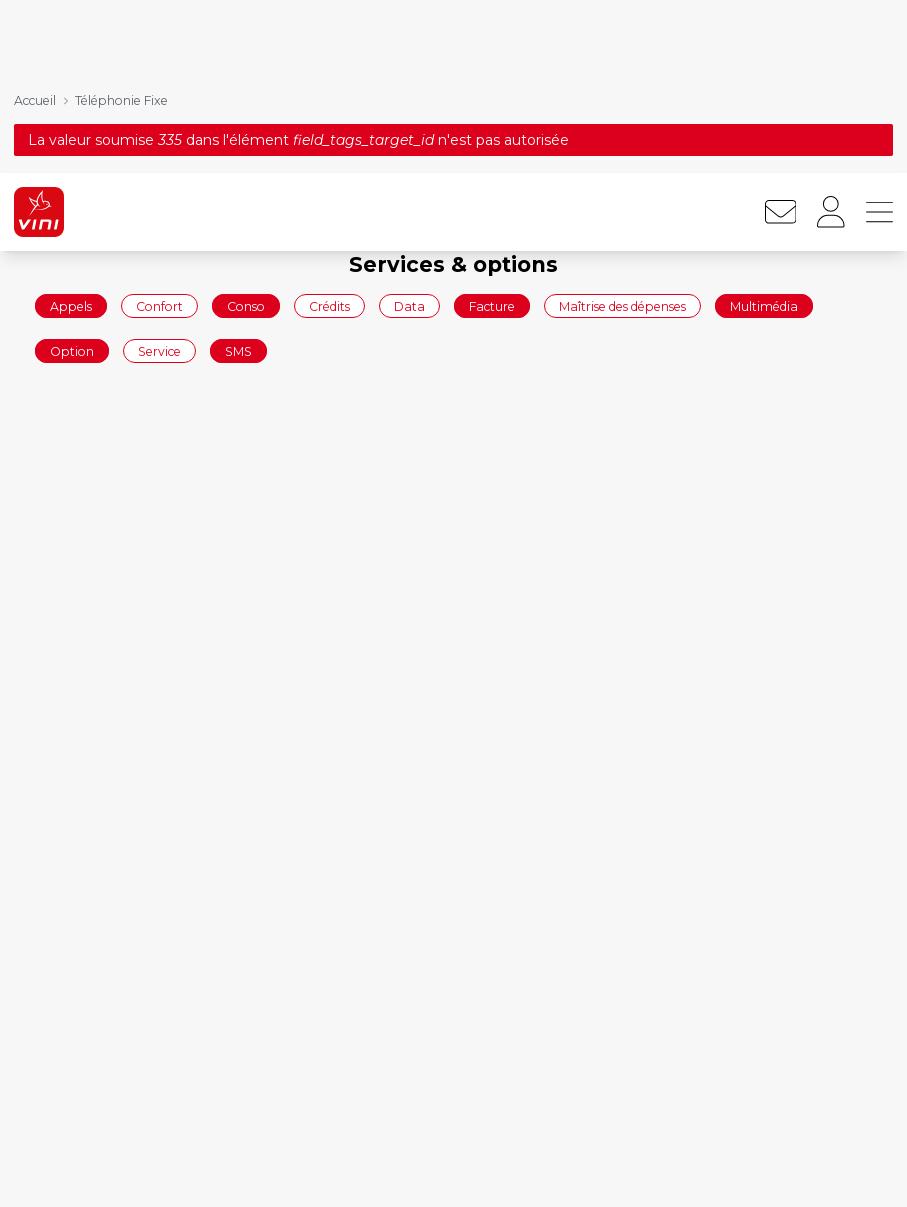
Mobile (647, 1168)
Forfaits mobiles (380, 1168)
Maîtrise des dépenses (622, 132)
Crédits (329, 132)
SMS (238, 178)
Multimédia (764, 132)
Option (72, 178)
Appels (71, 132)
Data (409, 132)
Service (159, 178)
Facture (492, 132)
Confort (159, 132)
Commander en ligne (100, 1168)
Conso (246, 132)
